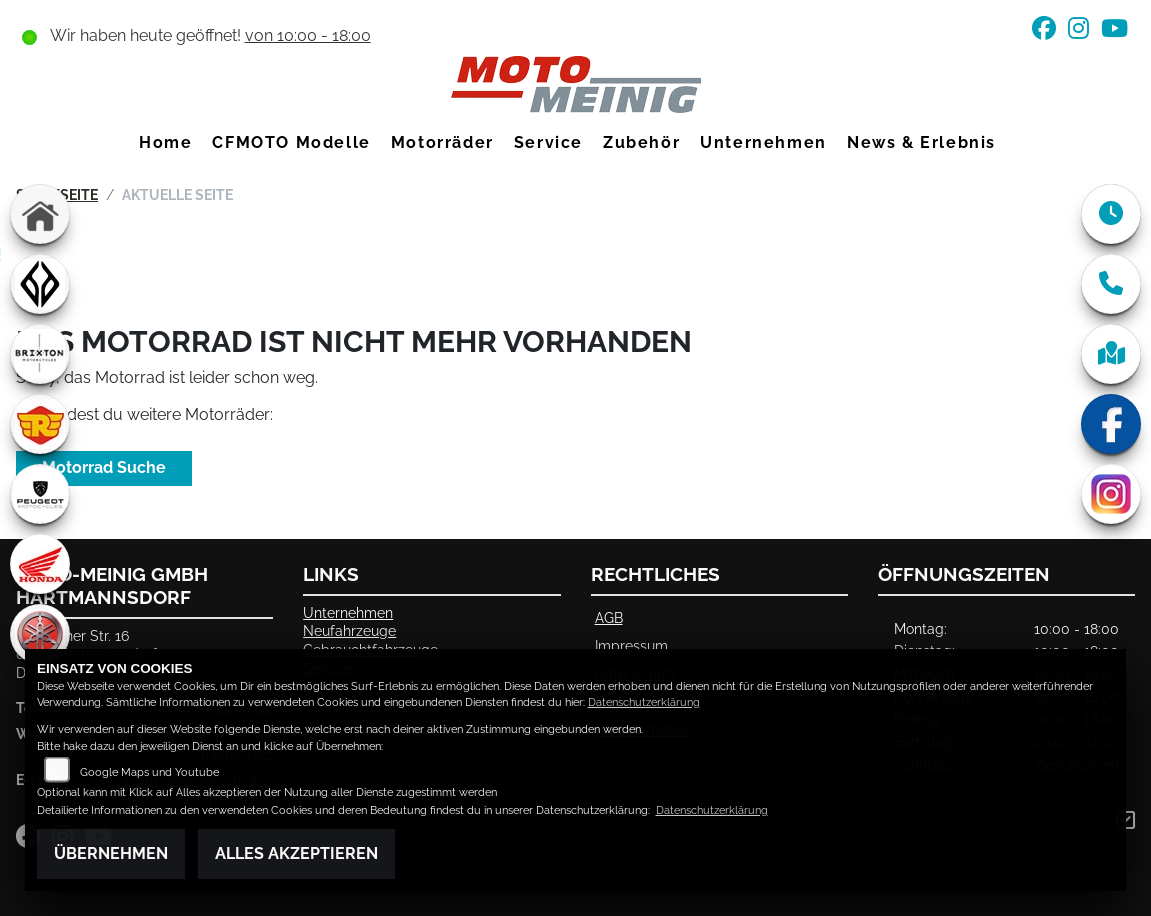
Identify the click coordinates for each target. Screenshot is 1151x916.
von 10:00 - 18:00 (308, 35)
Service (548, 142)
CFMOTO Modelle (291, 142)
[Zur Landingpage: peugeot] (40, 494)
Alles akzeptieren (296, 853)
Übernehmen (111, 853)
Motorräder (442, 142)
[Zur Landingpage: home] (40, 214)
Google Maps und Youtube (149, 772)
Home (165, 142)
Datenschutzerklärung (644, 702)
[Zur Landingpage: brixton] (40, 354)
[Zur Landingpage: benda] (40, 284)
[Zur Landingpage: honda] (40, 564)
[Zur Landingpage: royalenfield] (40, 424)
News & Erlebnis (921, 142)
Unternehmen (763, 142)
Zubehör (641, 142)
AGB (609, 617)
